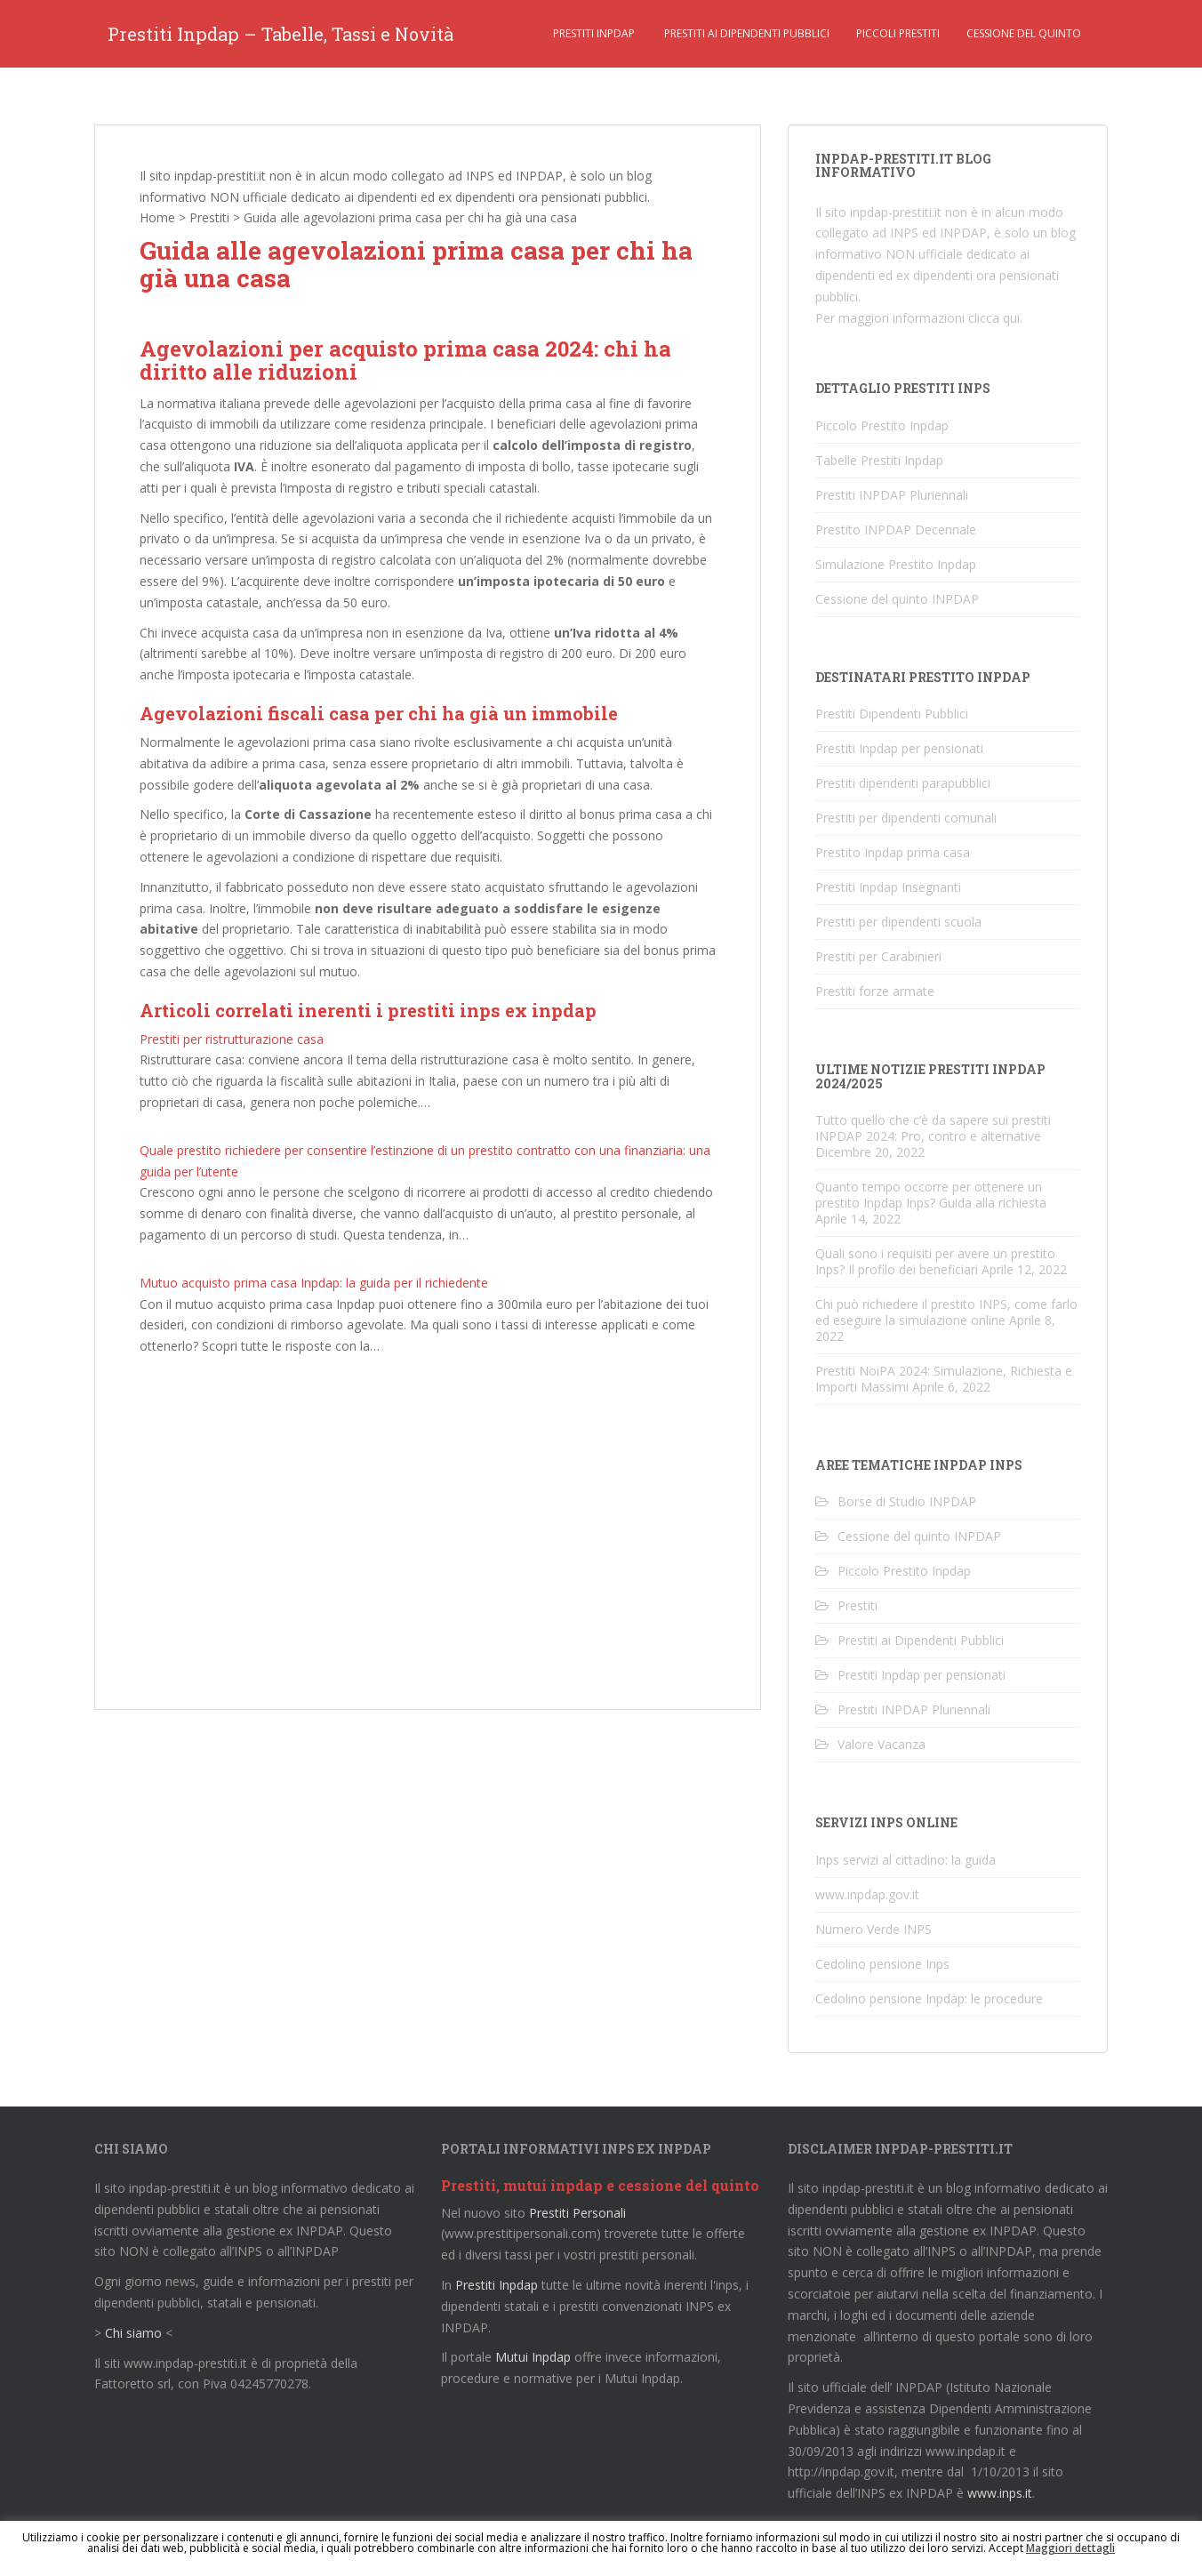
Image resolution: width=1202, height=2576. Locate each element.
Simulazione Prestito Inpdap (895, 564)
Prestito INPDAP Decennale (895, 529)
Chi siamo (133, 2332)
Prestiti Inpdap (594, 33)
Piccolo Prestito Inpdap (882, 425)
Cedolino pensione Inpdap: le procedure (929, 1998)
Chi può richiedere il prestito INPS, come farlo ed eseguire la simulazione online (946, 1312)
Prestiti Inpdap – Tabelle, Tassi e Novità (280, 33)
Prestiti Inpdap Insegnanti (888, 887)
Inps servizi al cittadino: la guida (905, 1859)
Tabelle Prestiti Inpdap (879, 460)
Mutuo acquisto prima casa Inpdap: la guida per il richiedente (314, 1282)
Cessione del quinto (1023, 33)
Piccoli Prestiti (898, 33)
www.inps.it (999, 2492)
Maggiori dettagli (1070, 2548)
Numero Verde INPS (873, 1929)
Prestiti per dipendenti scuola (898, 921)
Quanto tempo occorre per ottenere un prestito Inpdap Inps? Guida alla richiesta (930, 1194)
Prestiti (209, 217)
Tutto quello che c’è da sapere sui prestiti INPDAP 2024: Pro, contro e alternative (933, 1127)
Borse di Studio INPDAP (906, 1501)
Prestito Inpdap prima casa (892, 852)
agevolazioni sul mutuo (290, 971)
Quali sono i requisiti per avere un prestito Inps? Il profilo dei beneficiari (935, 1261)
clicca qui (994, 317)
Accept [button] (1006, 2548)
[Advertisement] (427, 1538)
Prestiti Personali (577, 2212)
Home (157, 217)
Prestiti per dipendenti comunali (906, 817)
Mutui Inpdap (533, 2356)
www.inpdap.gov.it (867, 1894)
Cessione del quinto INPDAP (897, 598)
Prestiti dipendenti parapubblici (902, 782)
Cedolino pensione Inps (882, 1963)
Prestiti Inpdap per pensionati (899, 748)
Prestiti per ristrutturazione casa (232, 1039)
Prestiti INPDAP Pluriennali (891, 494)
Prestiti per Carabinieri (878, 956)
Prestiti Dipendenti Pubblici (891, 713)
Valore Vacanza (881, 1744)
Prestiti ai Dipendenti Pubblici (745, 33)
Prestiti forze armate (874, 991)
